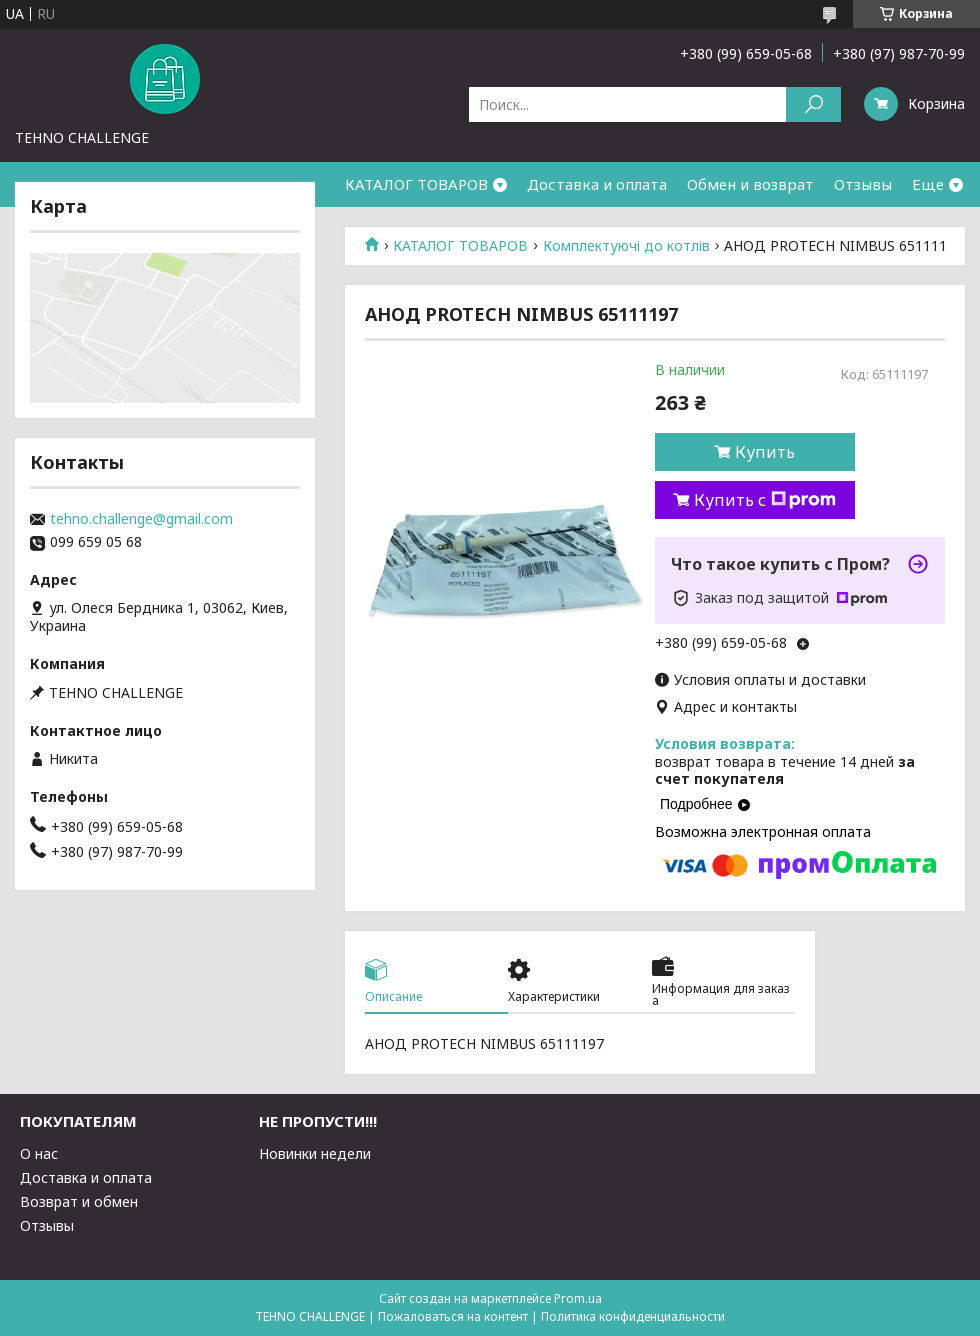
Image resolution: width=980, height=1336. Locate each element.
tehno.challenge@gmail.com (141, 519)
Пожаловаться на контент (453, 1316)
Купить (765, 452)
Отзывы (863, 184)
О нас (39, 1153)
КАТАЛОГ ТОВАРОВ (416, 184)
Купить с (765, 500)
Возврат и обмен (79, 1201)
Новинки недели (315, 1153)
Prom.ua (578, 1298)
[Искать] (813, 104)
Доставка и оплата (597, 184)
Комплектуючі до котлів (626, 246)
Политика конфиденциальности (633, 1316)
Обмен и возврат (750, 184)
